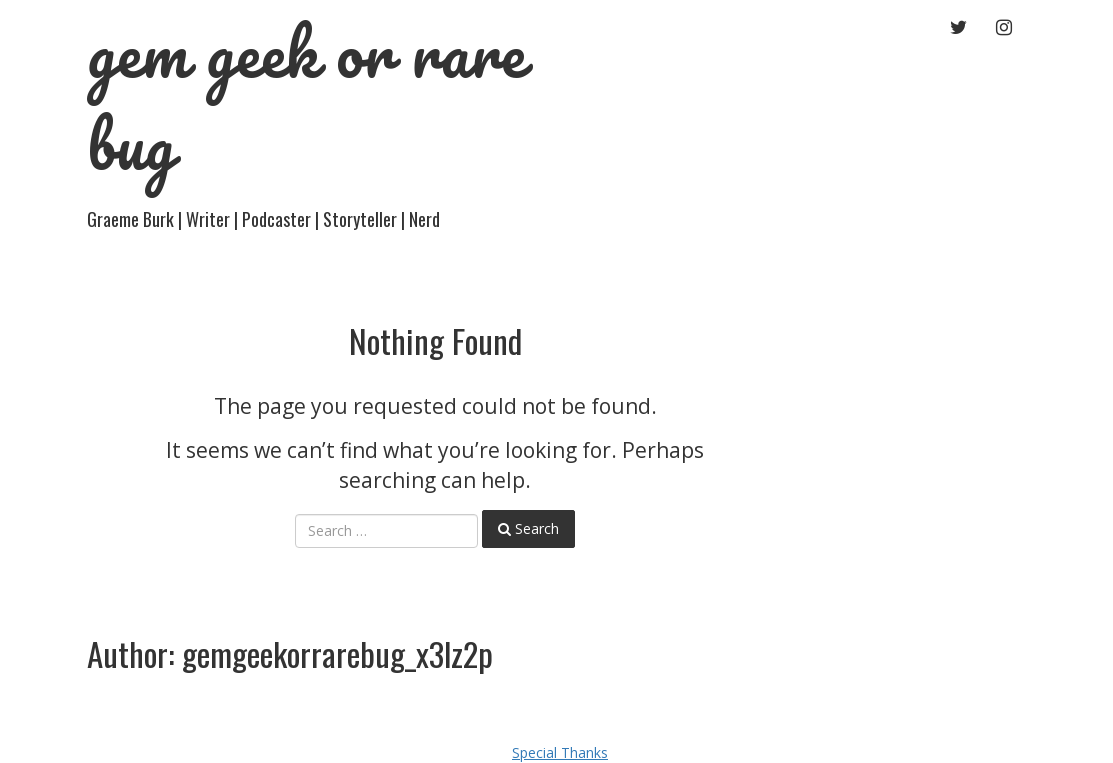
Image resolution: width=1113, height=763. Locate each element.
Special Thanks (560, 752)
